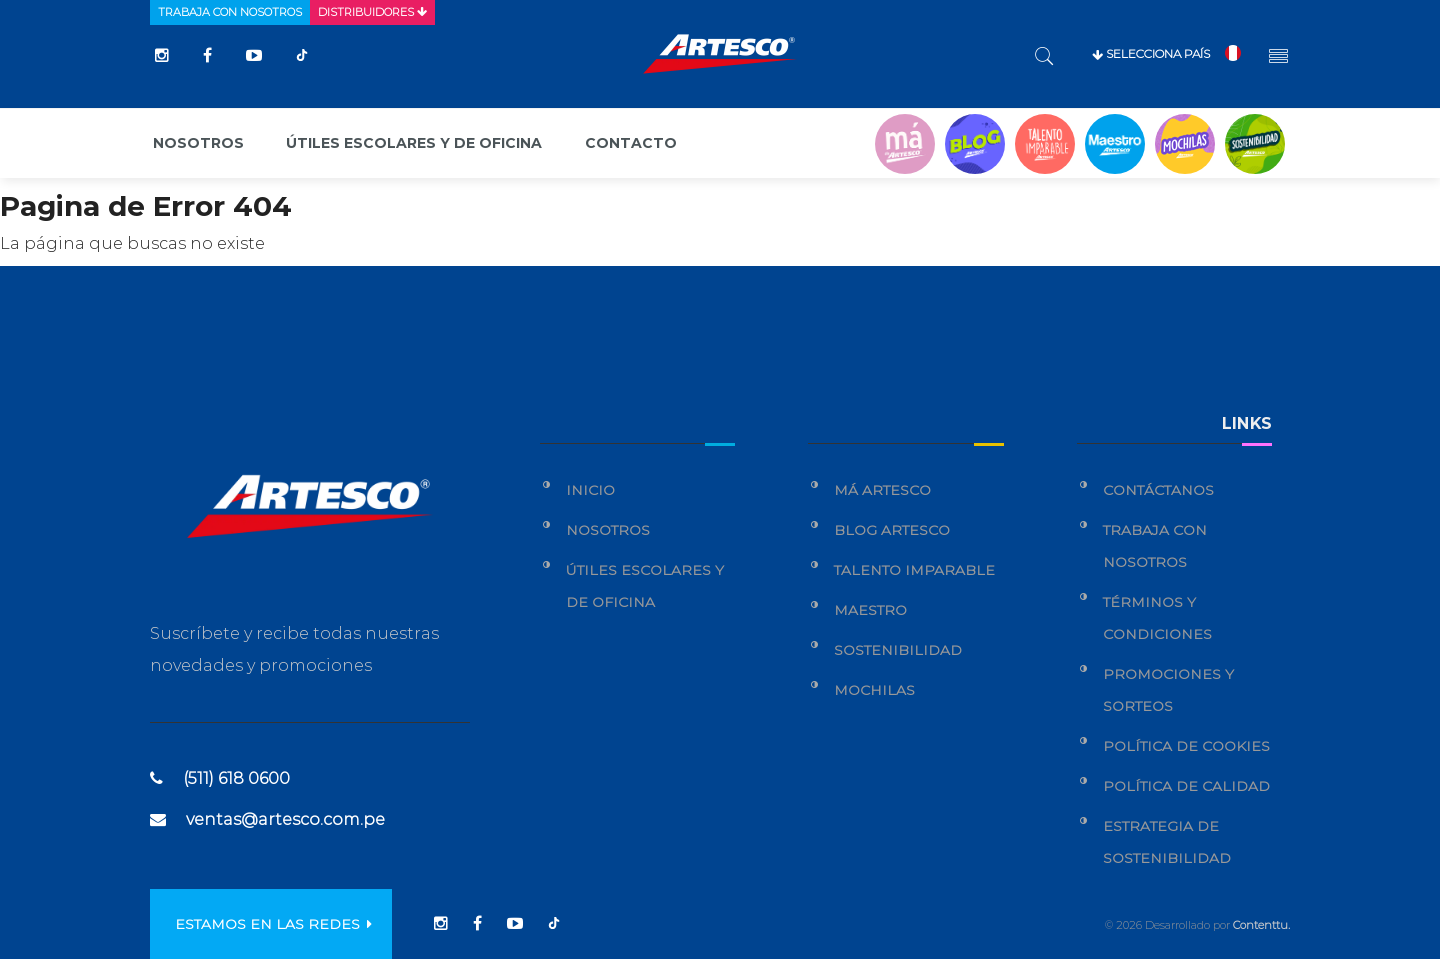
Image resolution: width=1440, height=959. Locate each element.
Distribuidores (372, 12)
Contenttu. (1261, 925)
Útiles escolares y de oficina (414, 143)
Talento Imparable (914, 570)
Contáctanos (1158, 490)
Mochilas (874, 690)
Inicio (590, 490)
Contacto (631, 143)
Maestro (870, 610)
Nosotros (198, 143)
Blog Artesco (892, 530)
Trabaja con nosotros (230, 12)
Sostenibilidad (898, 650)
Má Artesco (882, 490)
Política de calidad (1186, 786)
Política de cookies (1186, 746)
